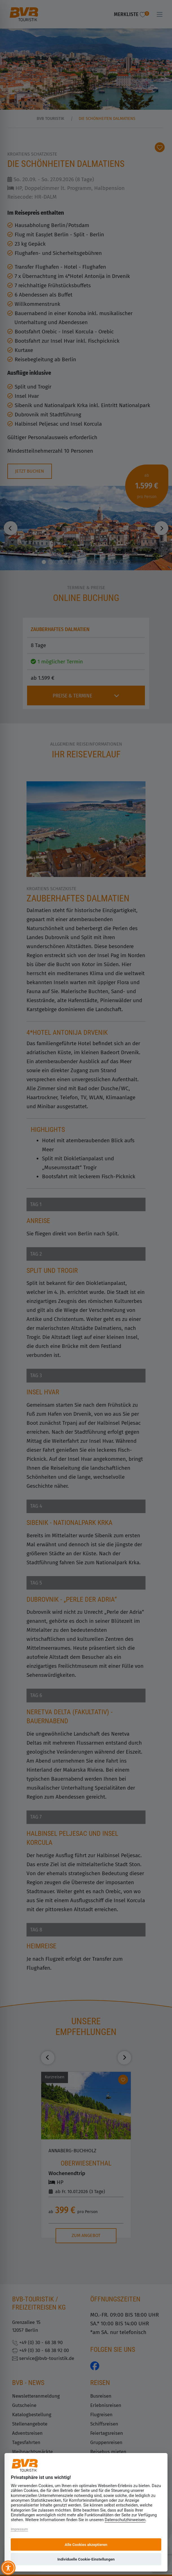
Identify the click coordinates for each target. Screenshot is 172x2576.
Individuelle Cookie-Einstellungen (85, 2559)
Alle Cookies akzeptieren (86, 2544)
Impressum (19, 2529)
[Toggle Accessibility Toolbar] (8, 2568)
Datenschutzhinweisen (125, 2519)
